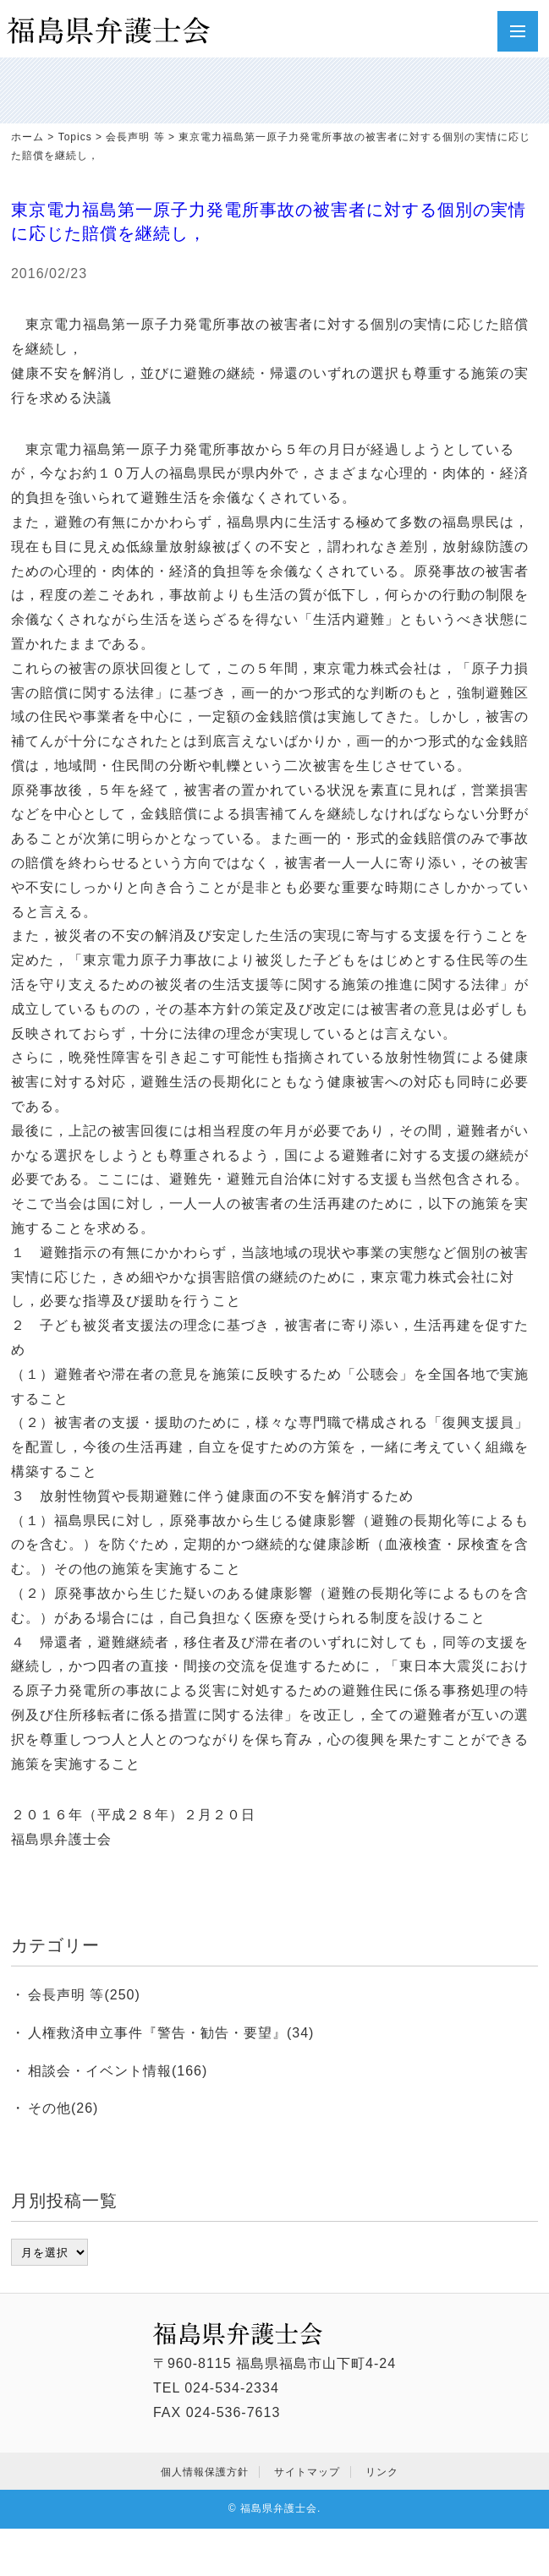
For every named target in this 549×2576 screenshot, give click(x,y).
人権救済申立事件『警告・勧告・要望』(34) (171, 2033)
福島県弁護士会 (278, 2508)
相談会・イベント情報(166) (117, 2071)
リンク (381, 2472)
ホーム (27, 137)
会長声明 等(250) (84, 1995)
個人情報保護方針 (205, 2472)
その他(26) (63, 2108)
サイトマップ (307, 2472)
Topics (75, 137)
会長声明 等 (135, 137)
